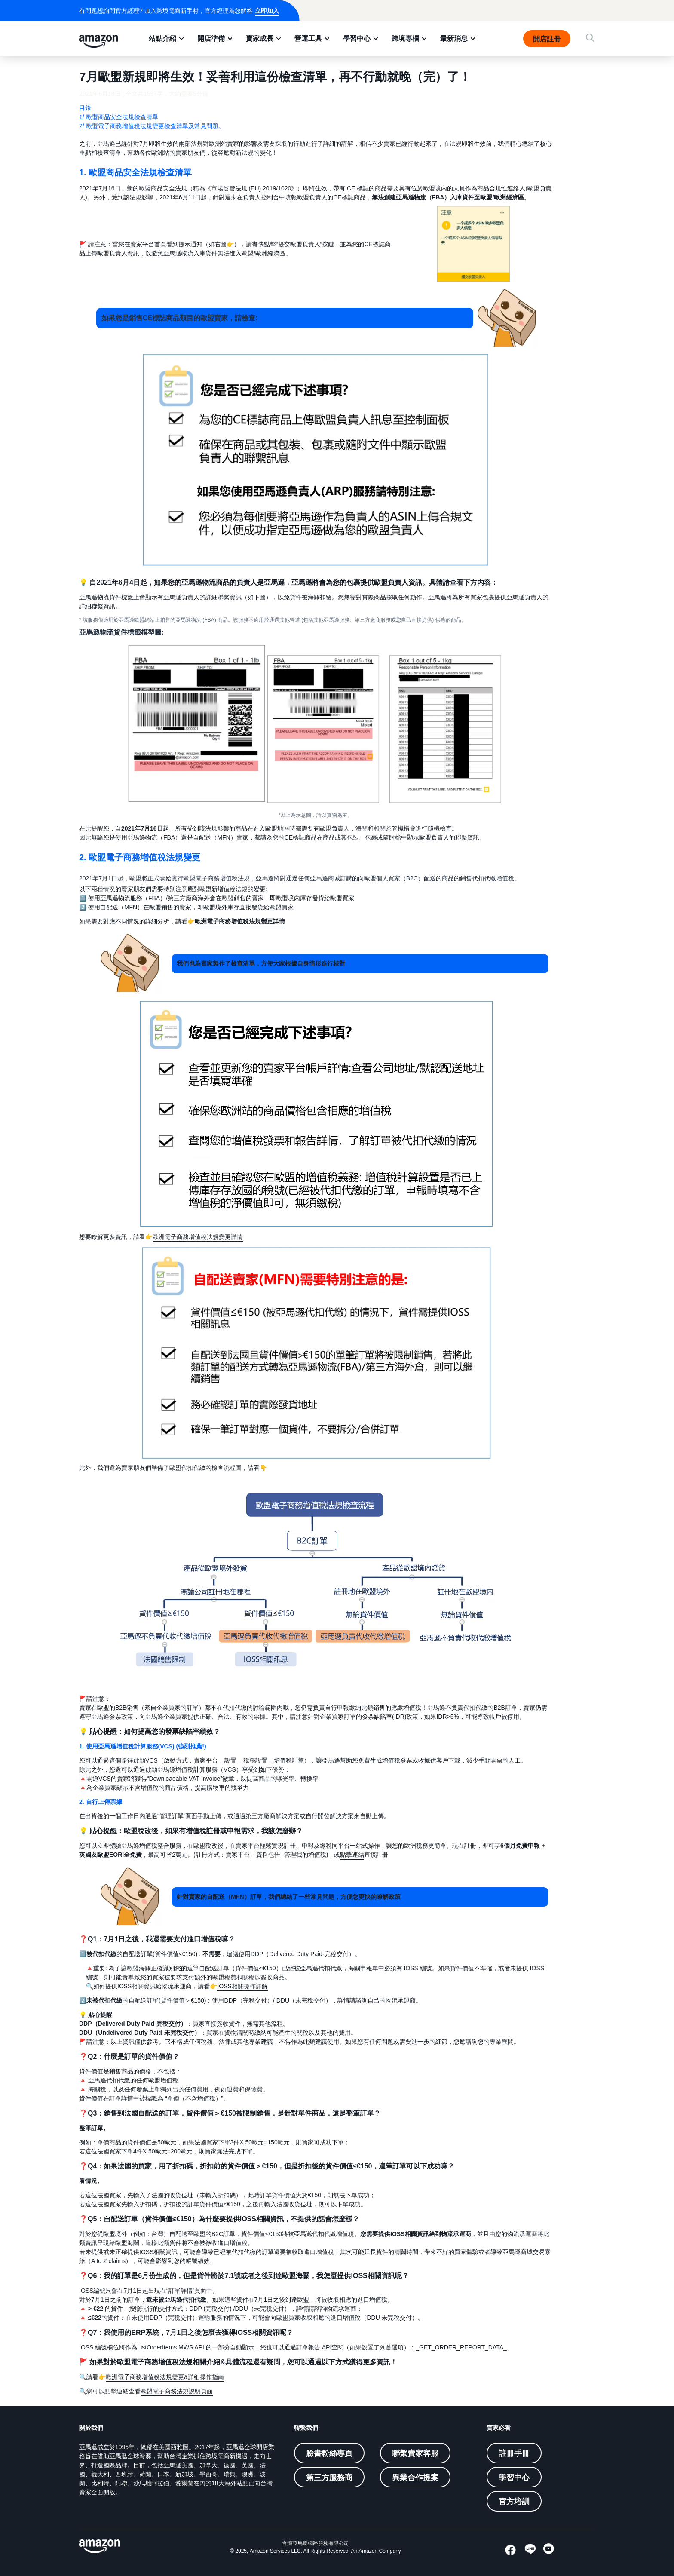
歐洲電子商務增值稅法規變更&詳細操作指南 (165, 2377)
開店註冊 (547, 38)
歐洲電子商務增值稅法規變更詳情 (198, 1236)
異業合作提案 (415, 2477)
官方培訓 (514, 2501)
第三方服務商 (329, 2477)
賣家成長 (259, 38)
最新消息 (454, 38)
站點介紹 (162, 38)
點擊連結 (352, 1854)
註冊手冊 (514, 2453)
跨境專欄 (405, 38)
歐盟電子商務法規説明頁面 (177, 2391)
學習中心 (357, 38)
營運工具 (308, 38)
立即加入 (267, 10)
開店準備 (211, 38)
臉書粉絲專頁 (329, 2453)
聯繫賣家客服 (415, 2453)
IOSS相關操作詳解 (242, 1986)
